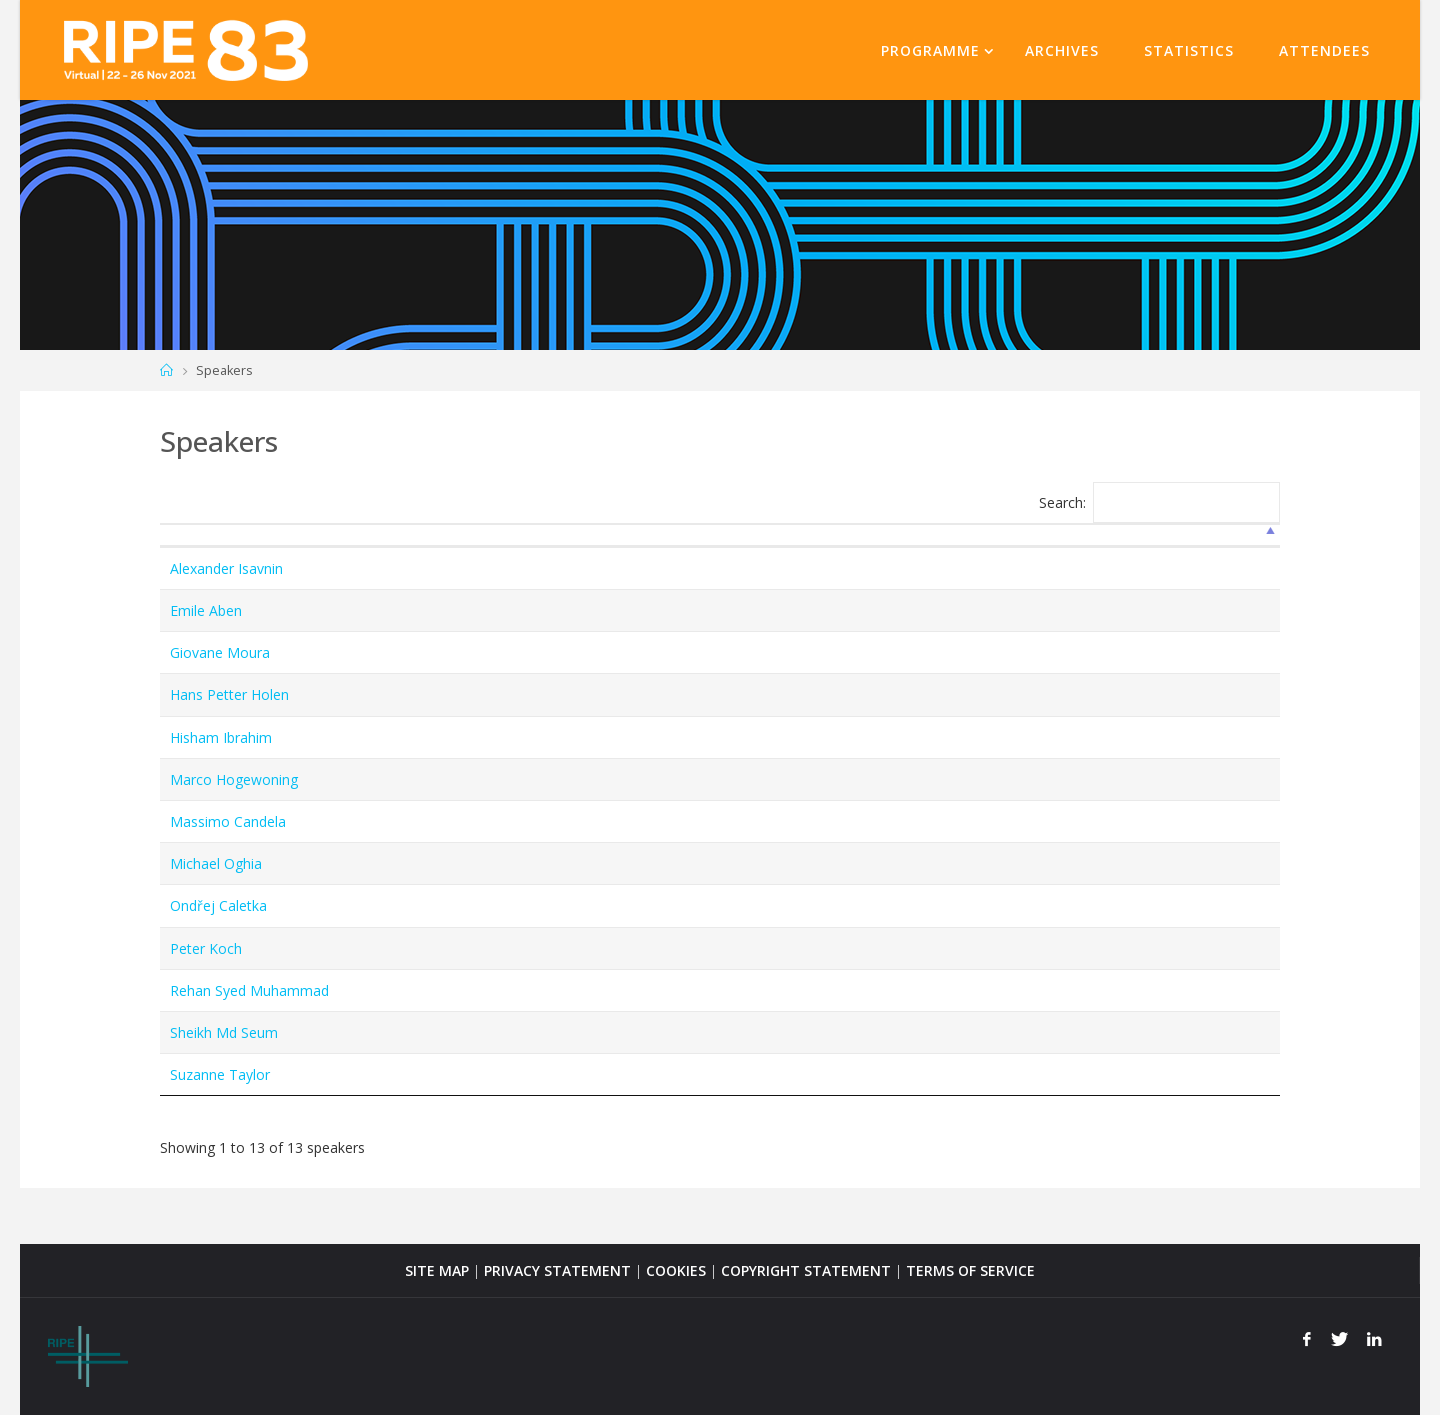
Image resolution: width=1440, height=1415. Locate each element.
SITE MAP (437, 1270)
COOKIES (676, 1270)
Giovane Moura (220, 652)
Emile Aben (206, 610)
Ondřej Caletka (218, 905)
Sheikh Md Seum (224, 1032)
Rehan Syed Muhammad (249, 990)
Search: (1159, 502)
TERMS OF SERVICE (970, 1270)
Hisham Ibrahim (221, 737)
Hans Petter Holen (229, 694)
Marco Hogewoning (234, 779)
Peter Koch (206, 948)
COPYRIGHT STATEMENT (806, 1270)
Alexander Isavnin (226, 568)
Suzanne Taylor (220, 1074)
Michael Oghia (216, 863)
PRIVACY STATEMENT (557, 1270)
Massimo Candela (228, 821)
